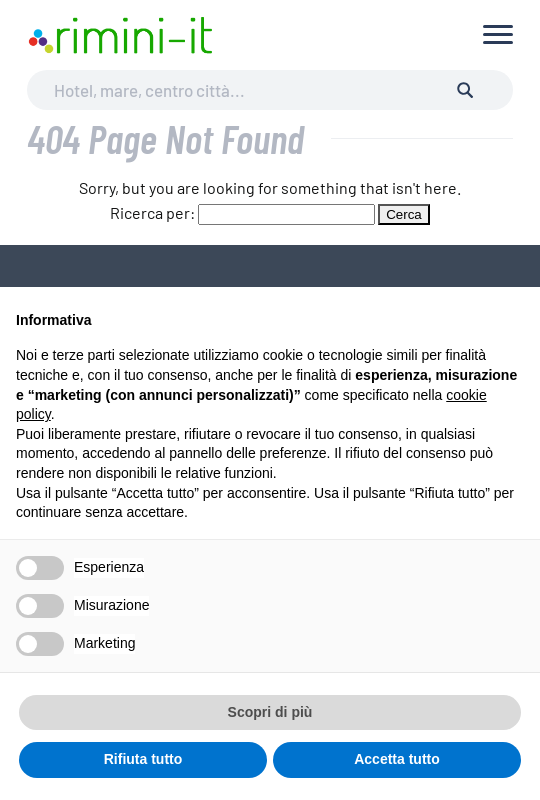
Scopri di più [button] (270, 712)
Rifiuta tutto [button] (143, 759)
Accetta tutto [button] (397, 759)
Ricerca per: (152, 212)
